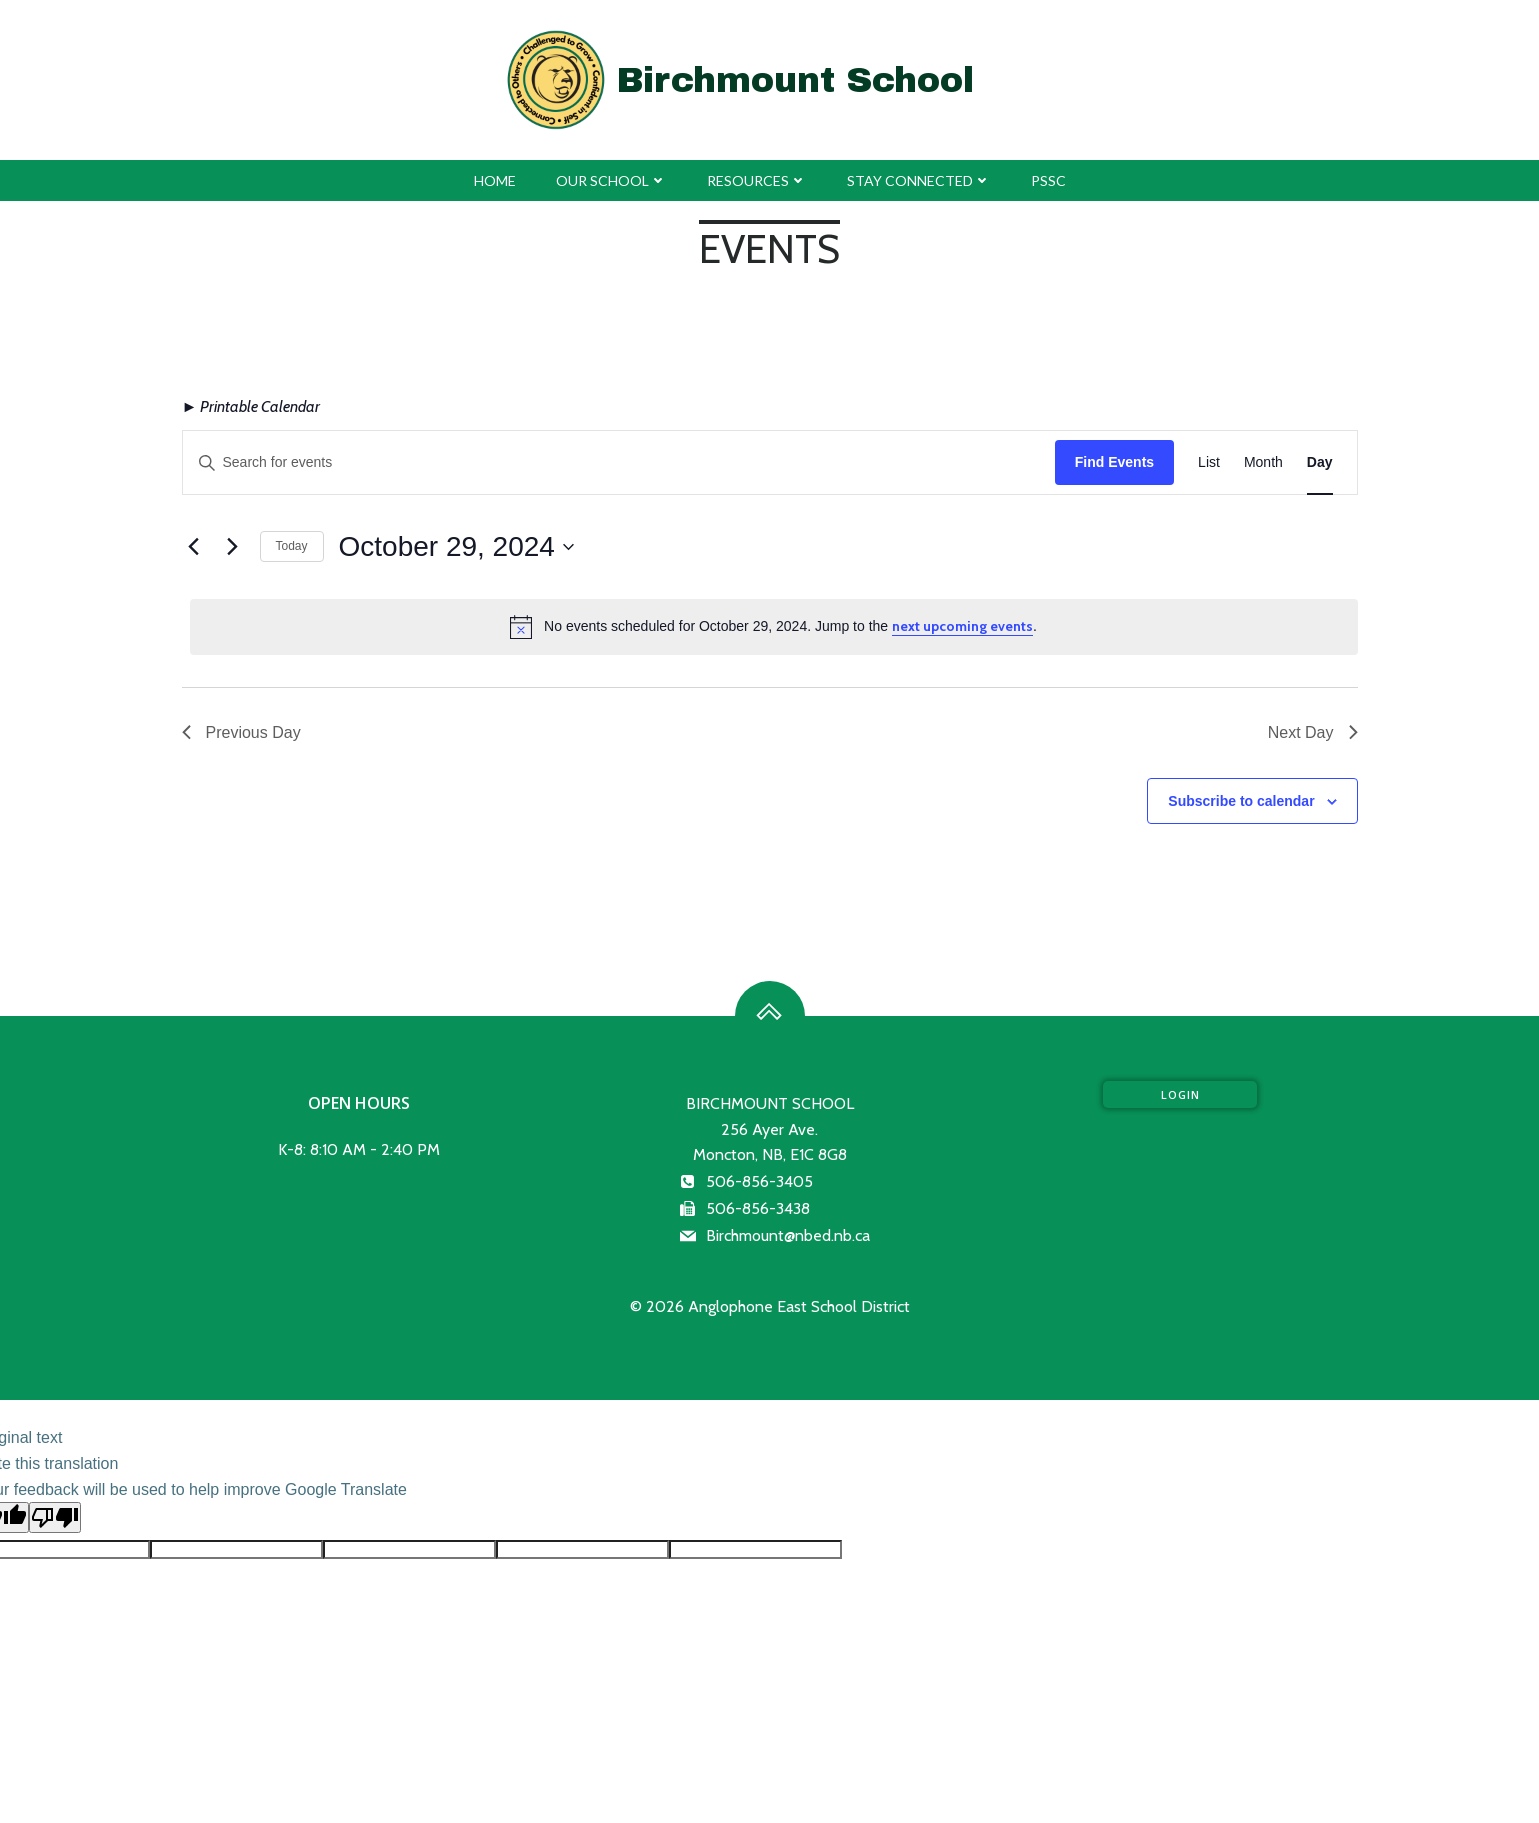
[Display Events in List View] (1209, 462)
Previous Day (241, 732)
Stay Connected (919, 180)
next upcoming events (962, 626)
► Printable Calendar (251, 406)
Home (495, 180)
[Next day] (233, 547)
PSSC (1048, 180)
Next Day (1313, 732)
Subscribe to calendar (1241, 801)
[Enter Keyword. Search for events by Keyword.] (619, 462)
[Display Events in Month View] (1263, 462)
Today (292, 546)
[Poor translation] (55, 1517)
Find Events (1114, 462)
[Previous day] (194, 547)
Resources (757, 180)
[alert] (774, 627)
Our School (611, 180)
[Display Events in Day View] (1320, 462)
